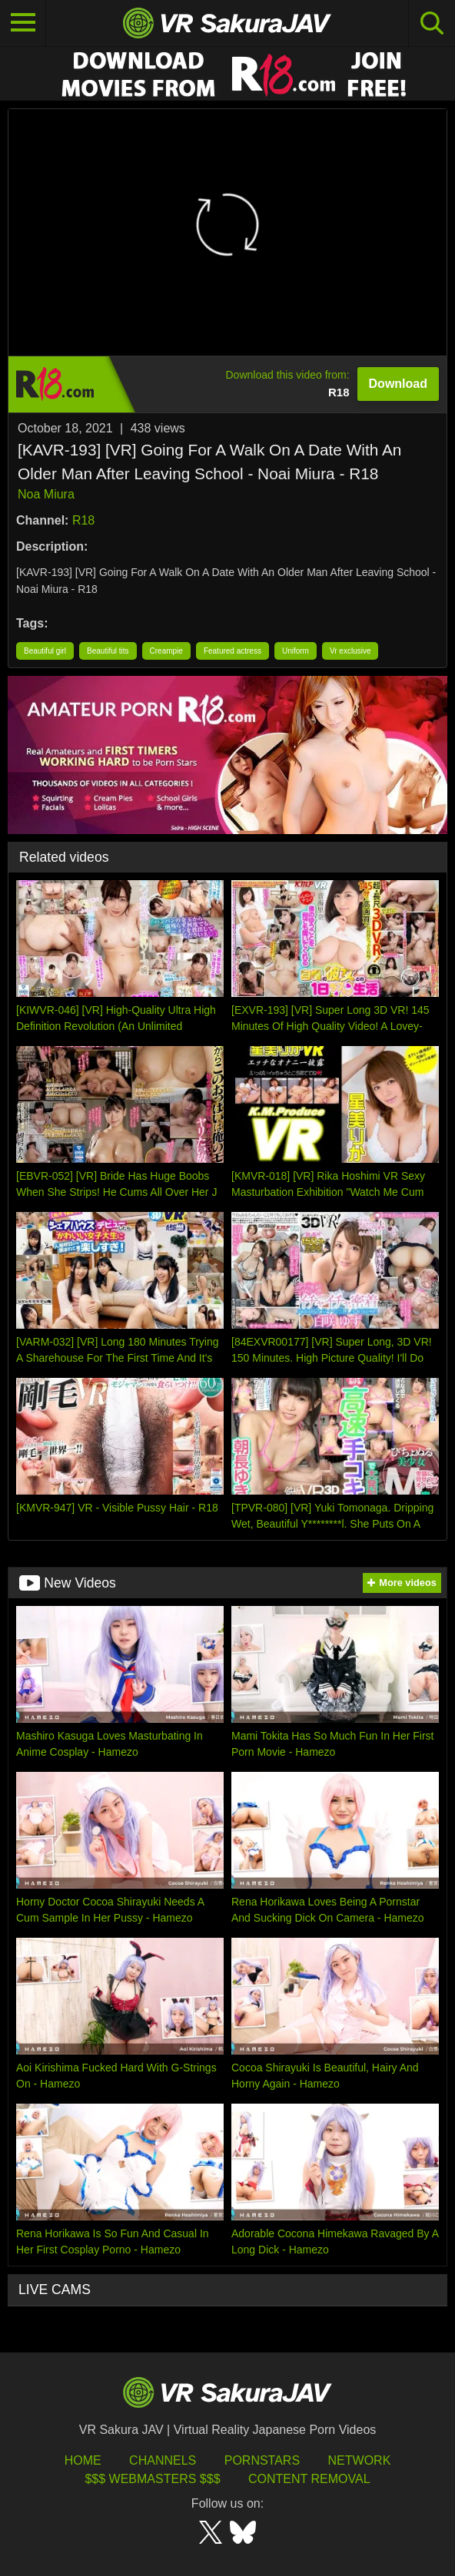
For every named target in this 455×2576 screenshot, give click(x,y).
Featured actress (232, 651)
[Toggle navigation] (23, 23)
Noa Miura (46, 494)
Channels (162, 2460)
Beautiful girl (45, 651)
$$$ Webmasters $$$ (152, 2478)
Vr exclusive (350, 651)
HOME (83, 2460)
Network (359, 2460)
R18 (83, 520)
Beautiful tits (107, 651)
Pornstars (262, 2460)
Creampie (166, 651)
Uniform (295, 651)
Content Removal (309, 2478)
